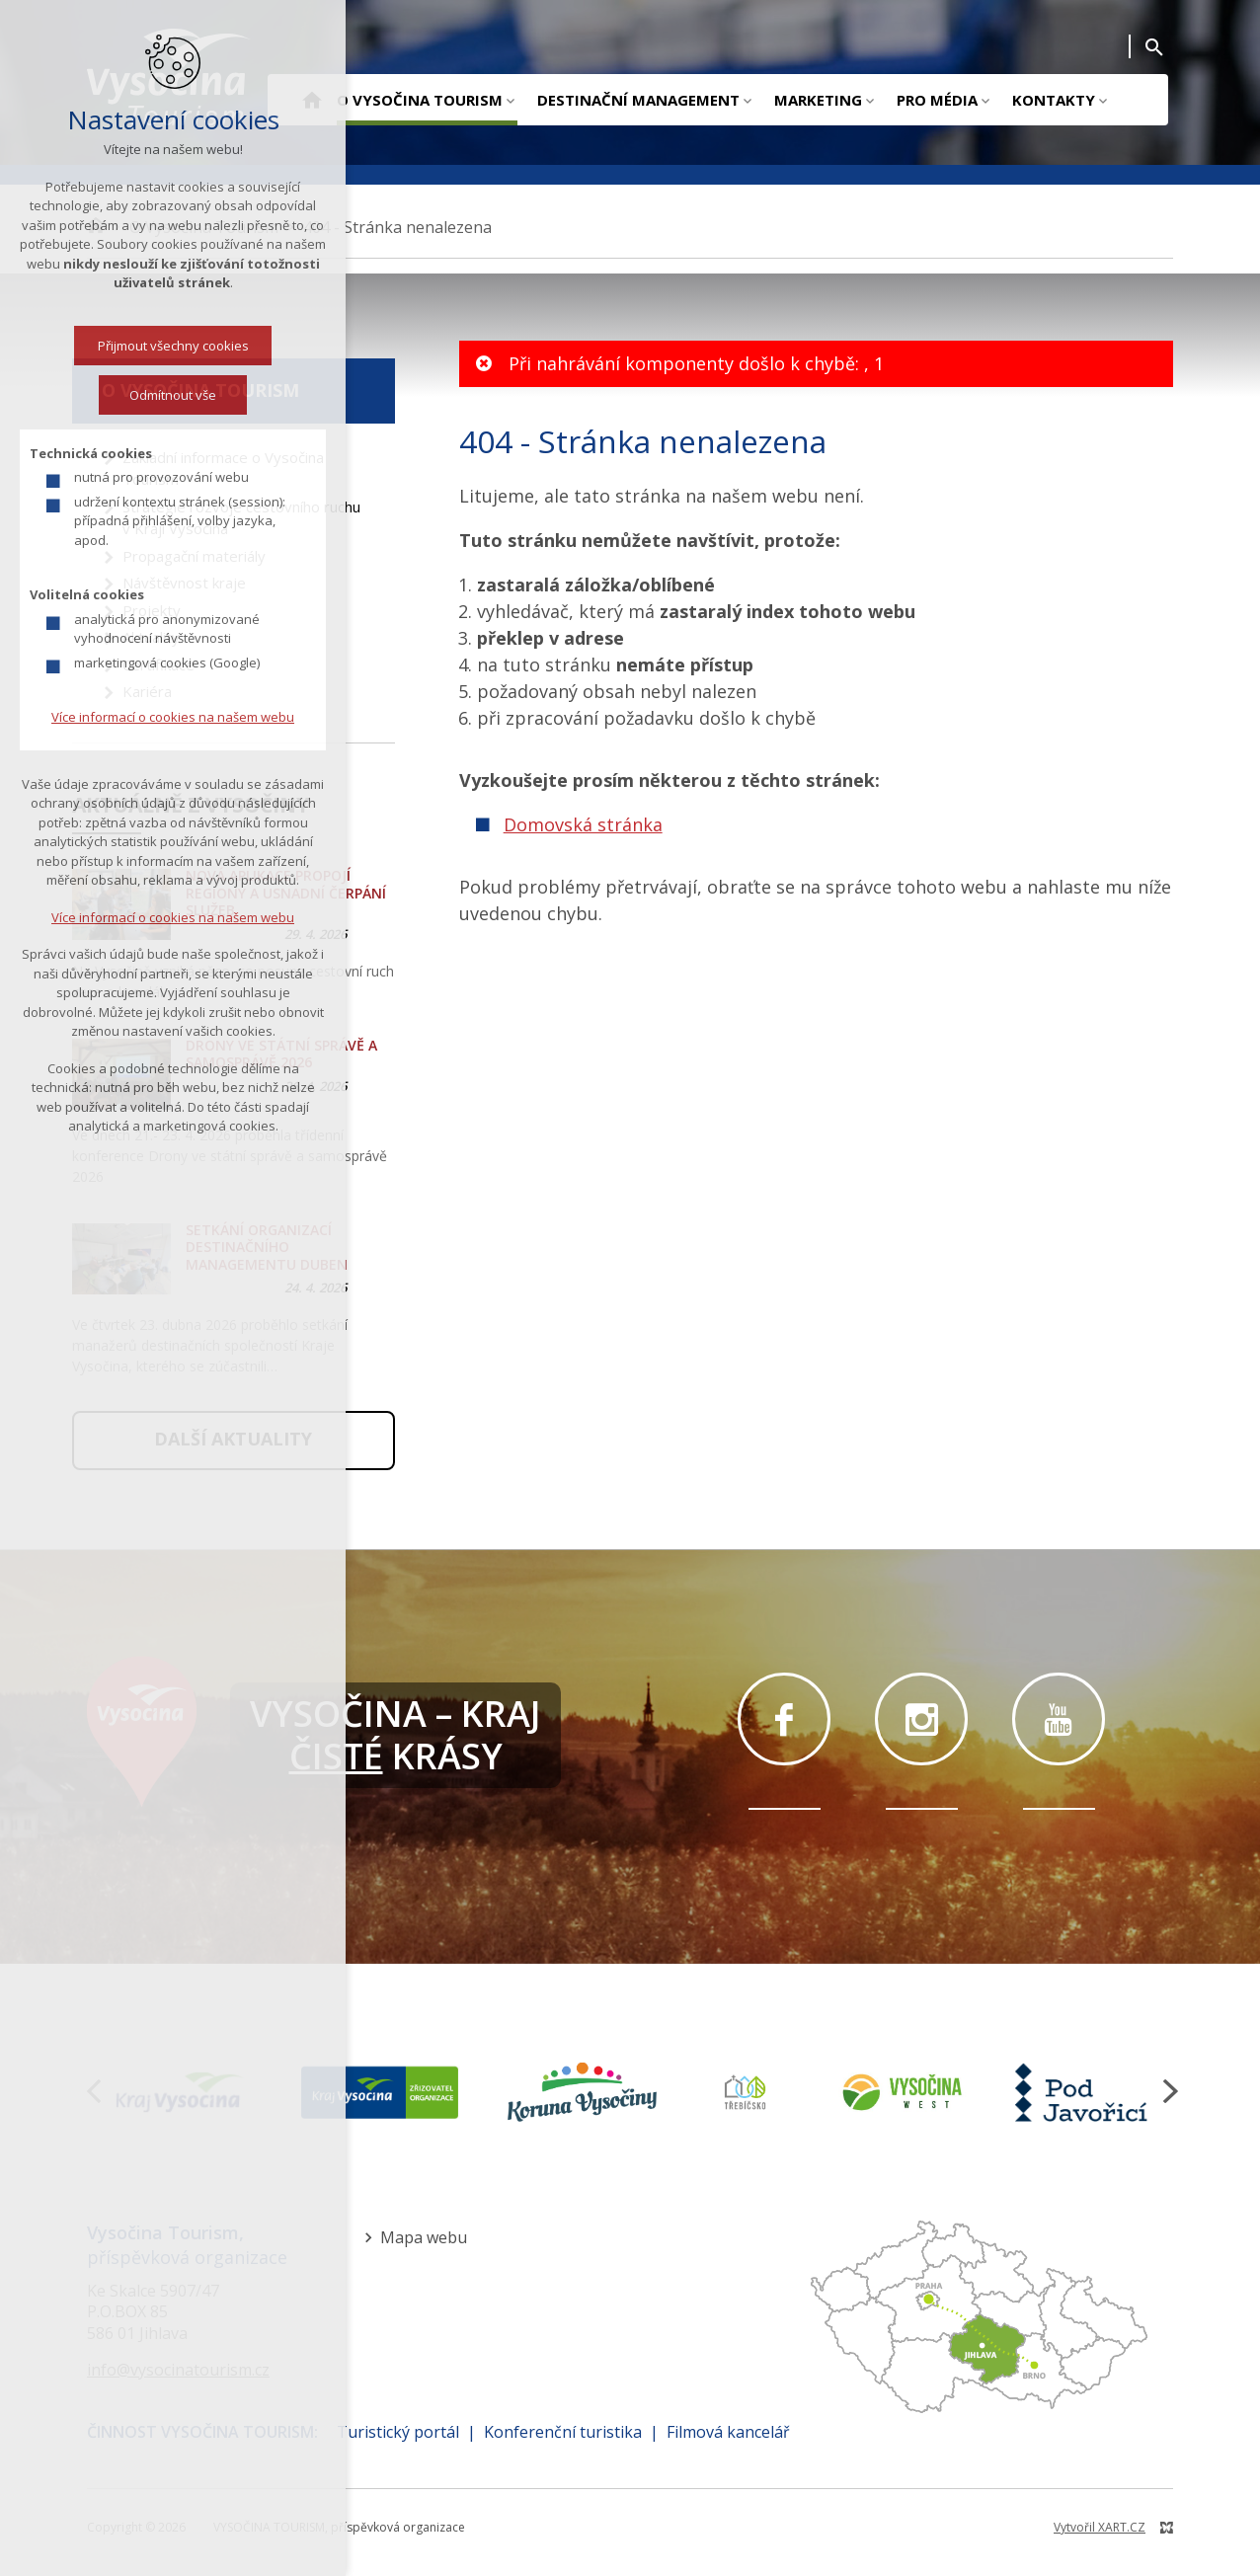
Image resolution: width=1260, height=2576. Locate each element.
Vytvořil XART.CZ (1099, 2527)
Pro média (937, 100)
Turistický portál (398, 2432)
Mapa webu (423, 2237)
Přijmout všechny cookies (111, 345)
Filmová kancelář (728, 2432)
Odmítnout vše (111, 395)
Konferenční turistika (563, 2432)
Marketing (818, 100)
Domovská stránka (583, 824)
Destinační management (638, 100)
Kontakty (1053, 100)
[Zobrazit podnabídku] (510, 99)
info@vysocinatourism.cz (178, 2370)
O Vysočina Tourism (420, 100)
